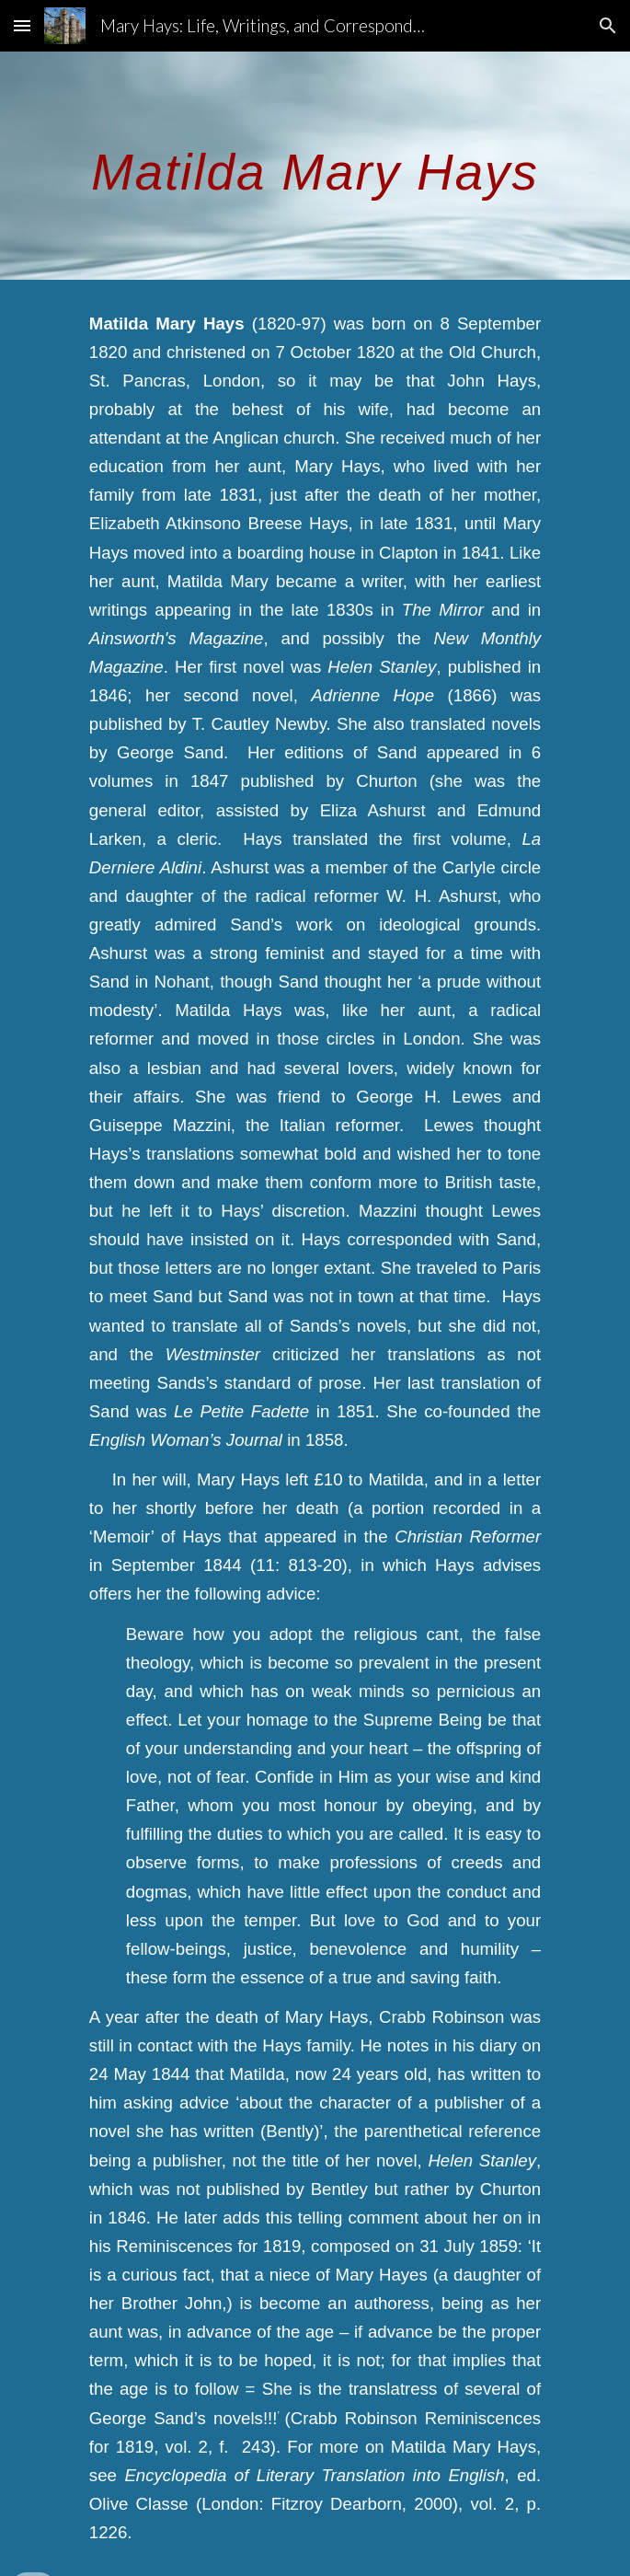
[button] (22, 25)
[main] (315, 165)
